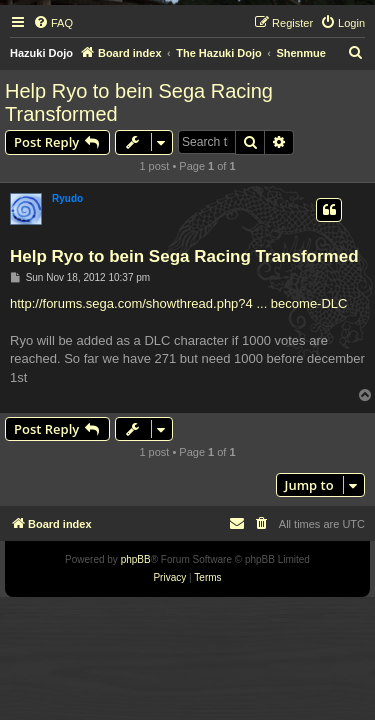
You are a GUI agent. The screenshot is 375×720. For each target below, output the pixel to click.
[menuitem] (53, 23)
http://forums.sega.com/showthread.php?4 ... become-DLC (178, 303)
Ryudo (67, 198)
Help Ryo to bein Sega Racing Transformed (139, 102)
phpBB (136, 559)
